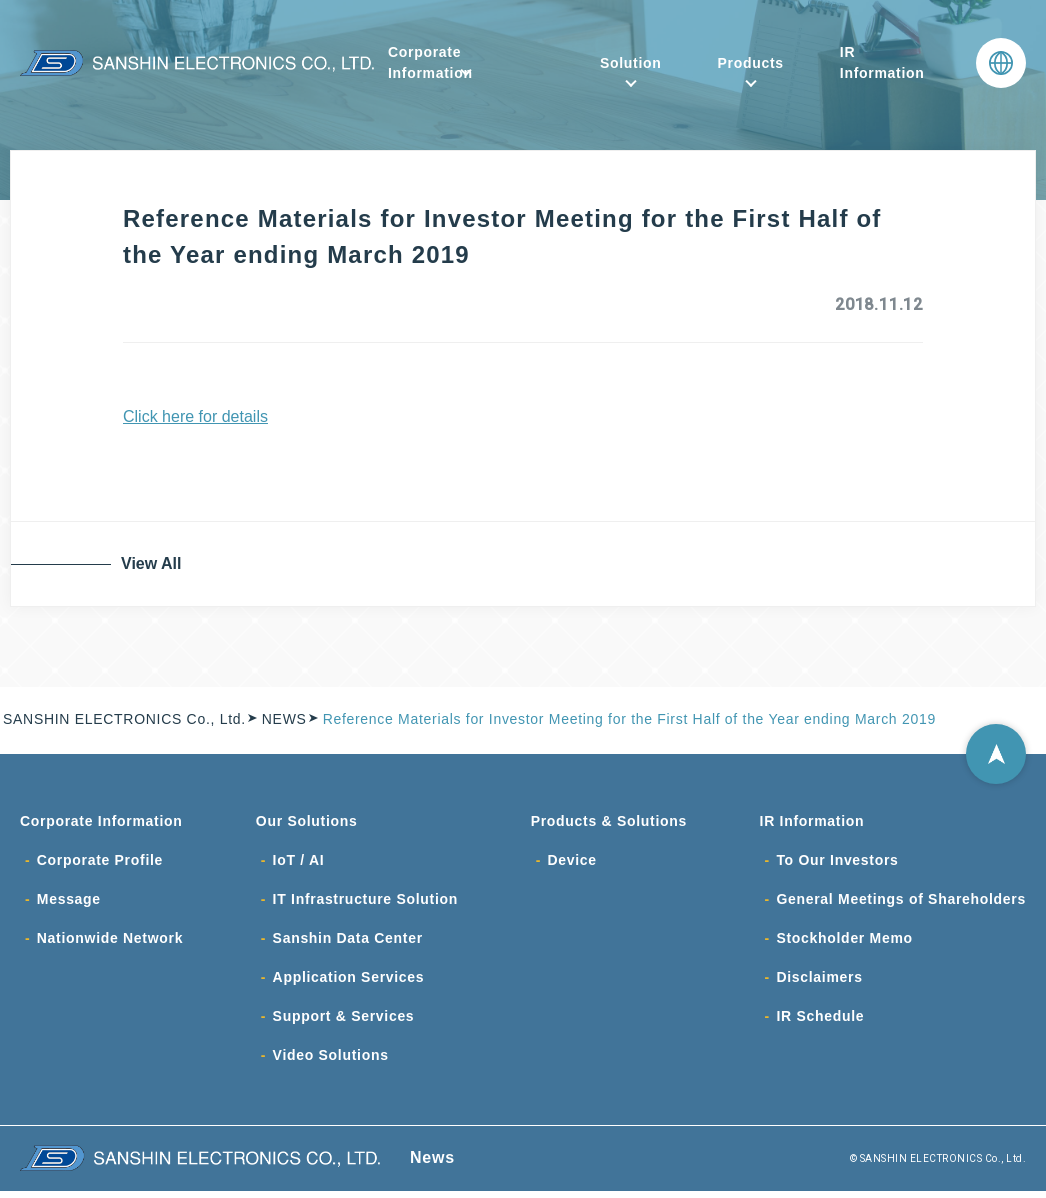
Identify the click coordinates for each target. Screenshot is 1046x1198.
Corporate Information (430, 62)
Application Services (349, 982)
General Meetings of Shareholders (901, 902)
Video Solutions (331, 1062)
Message (69, 902)
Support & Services (344, 1022)
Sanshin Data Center (348, 942)
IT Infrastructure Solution (365, 902)
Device (571, 862)
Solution (631, 63)
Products (751, 63)
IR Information (882, 62)
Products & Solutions (609, 822)
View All (154, 563)
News (432, 1164)
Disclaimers (819, 982)
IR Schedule (820, 1022)
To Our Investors (837, 862)
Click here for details (195, 416)
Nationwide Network (110, 942)
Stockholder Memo (844, 942)
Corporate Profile (100, 862)
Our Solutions (307, 822)
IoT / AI (299, 862)
